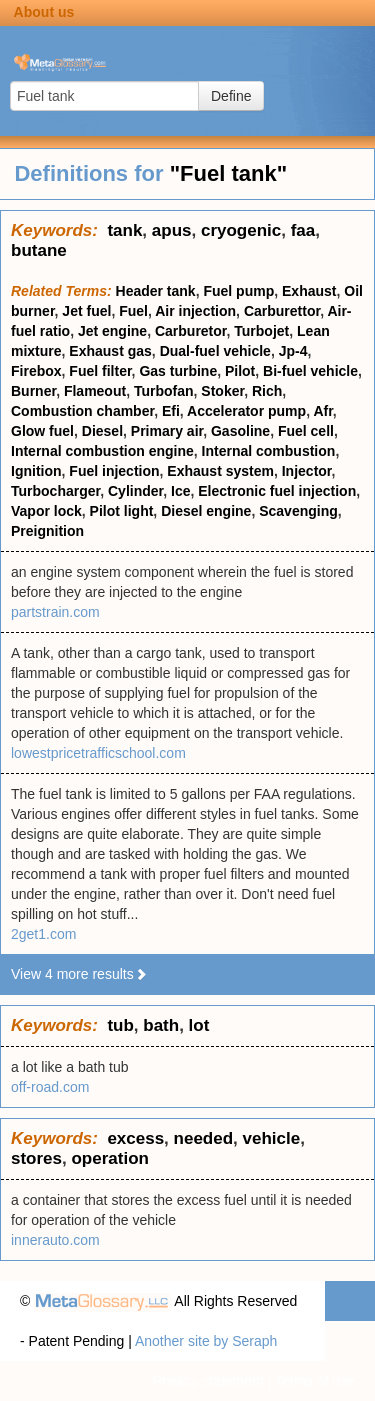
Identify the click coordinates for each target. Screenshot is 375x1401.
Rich (267, 391)
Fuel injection (114, 471)
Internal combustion (269, 451)
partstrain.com (55, 612)
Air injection (195, 311)
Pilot (240, 371)
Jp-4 (293, 351)
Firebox (36, 371)
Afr (322, 411)
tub (120, 1025)
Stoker (222, 391)
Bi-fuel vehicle (310, 371)
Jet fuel (86, 311)
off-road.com (50, 1087)
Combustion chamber (82, 411)
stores (36, 1158)
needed (204, 1138)
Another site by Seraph (206, 1341)
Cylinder (135, 491)
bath (161, 1025)
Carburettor (282, 311)
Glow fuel (42, 431)
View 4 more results (79, 974)
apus (172, 230)
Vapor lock (46, 511)
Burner (33, 391)
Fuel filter (100, 371)
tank (124, 230)
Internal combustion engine (102, 451)
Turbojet (261, 331)
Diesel (102, 431)
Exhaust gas (110, 351)
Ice (180, 491)
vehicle (272, 1138)
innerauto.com (55, 1240)
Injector (307, 471)
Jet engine (112, 331)
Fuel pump (238, 291)
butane (39, 250)
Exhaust (309, 291)
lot (199, 1025)
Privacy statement (207, 1381)
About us (44, 12)
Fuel (133, 311)
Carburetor (191, 331)
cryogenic (241, 230)
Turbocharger (55, 491)
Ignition (36, 471)
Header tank (156, 291)
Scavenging (298, 511)
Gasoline (240, 431)
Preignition (47, 531)
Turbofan (164, 391)
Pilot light (122, 511)
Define (231, 96)
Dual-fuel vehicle (215, 351)
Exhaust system (220, 471)
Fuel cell (306, 431)
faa (303, 230)
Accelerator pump (246, 411)
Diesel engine (206, 511)
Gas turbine (178, 371)
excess (135, 1138)
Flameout (95, 391)
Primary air (167, 431)
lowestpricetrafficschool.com (98, 753)
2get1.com (43, 934)
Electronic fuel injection (277, 491)
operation (109, 1158)
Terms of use (315, 1381)
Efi (171, 411)
